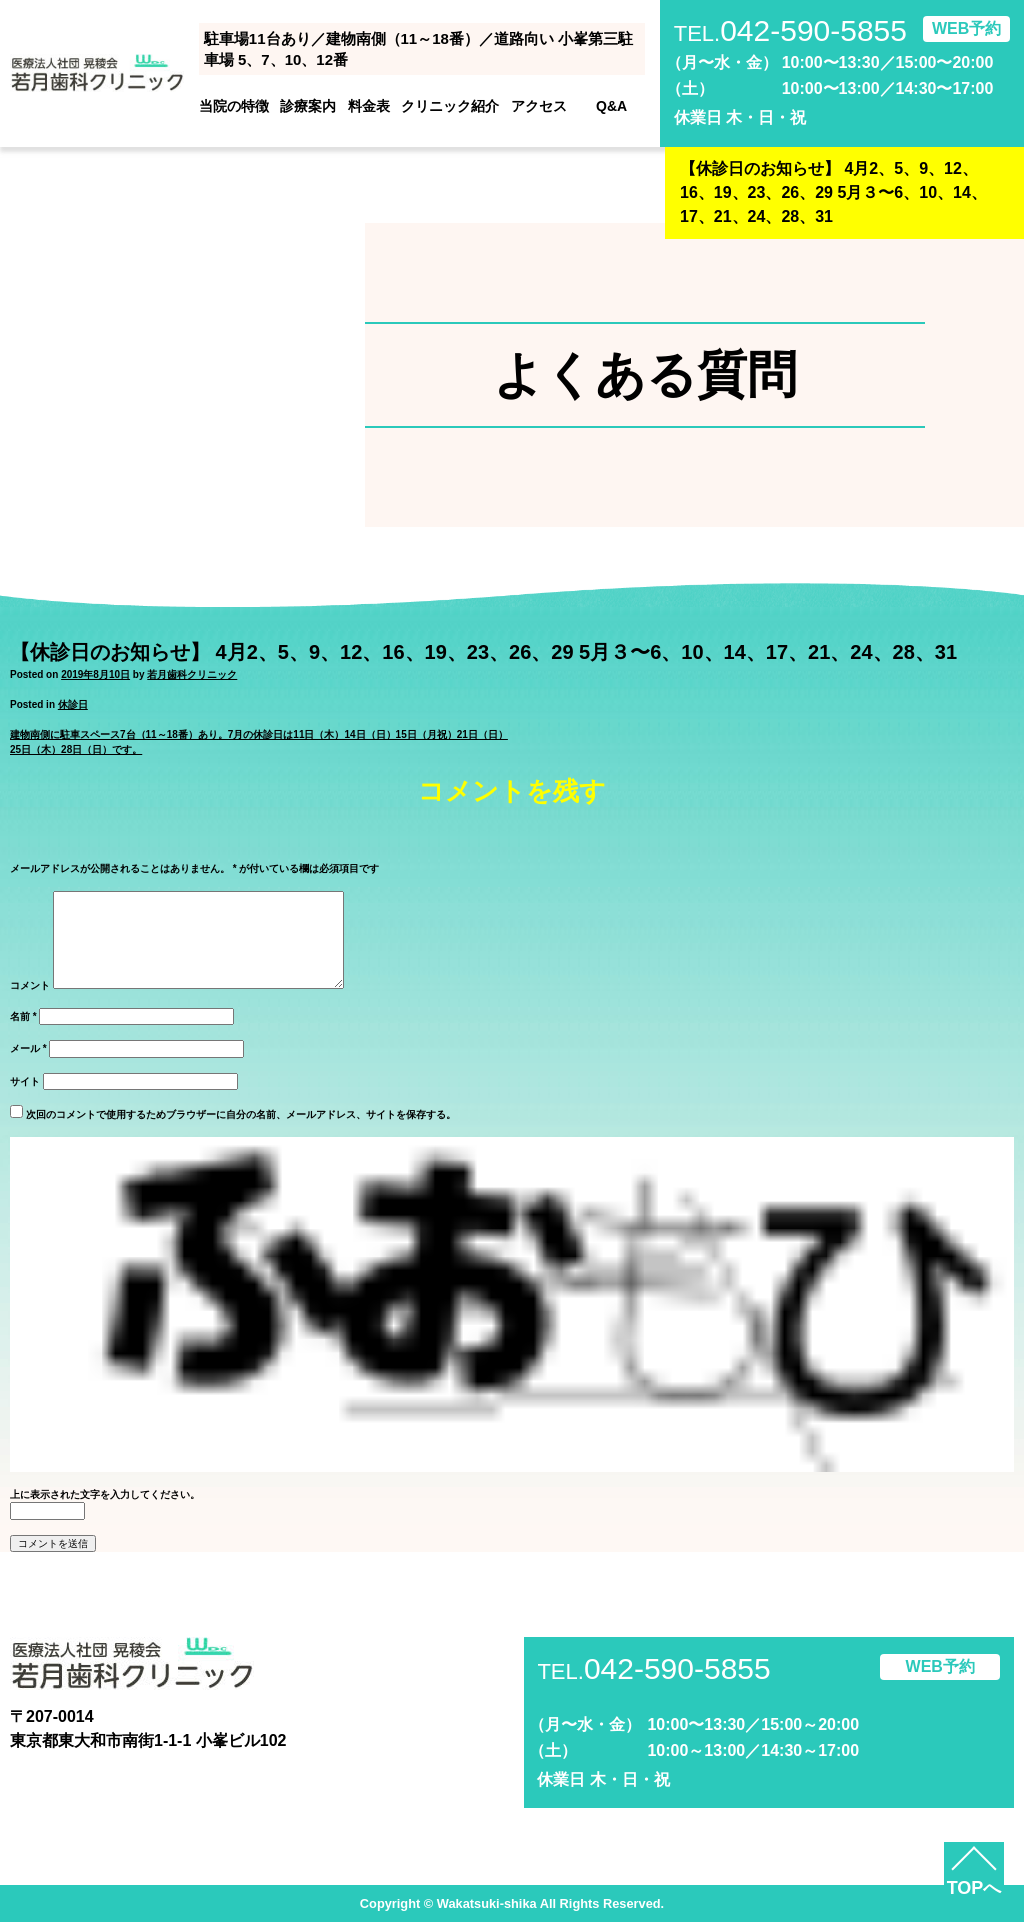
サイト (25, 1081)
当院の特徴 (234, 106)
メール (28, 1048)
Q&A (611, 106)
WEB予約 (966, 28)
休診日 (73, 704)
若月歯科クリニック (192, 674)
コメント (30, 985)
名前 (23, 1016)
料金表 (369, 106)
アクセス (539, 106)
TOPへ (974, 1888)
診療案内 (308, 106)
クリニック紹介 (450, 106)
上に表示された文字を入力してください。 (105, 1494)
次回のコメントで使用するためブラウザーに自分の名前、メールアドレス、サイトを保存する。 (241, 1114)
